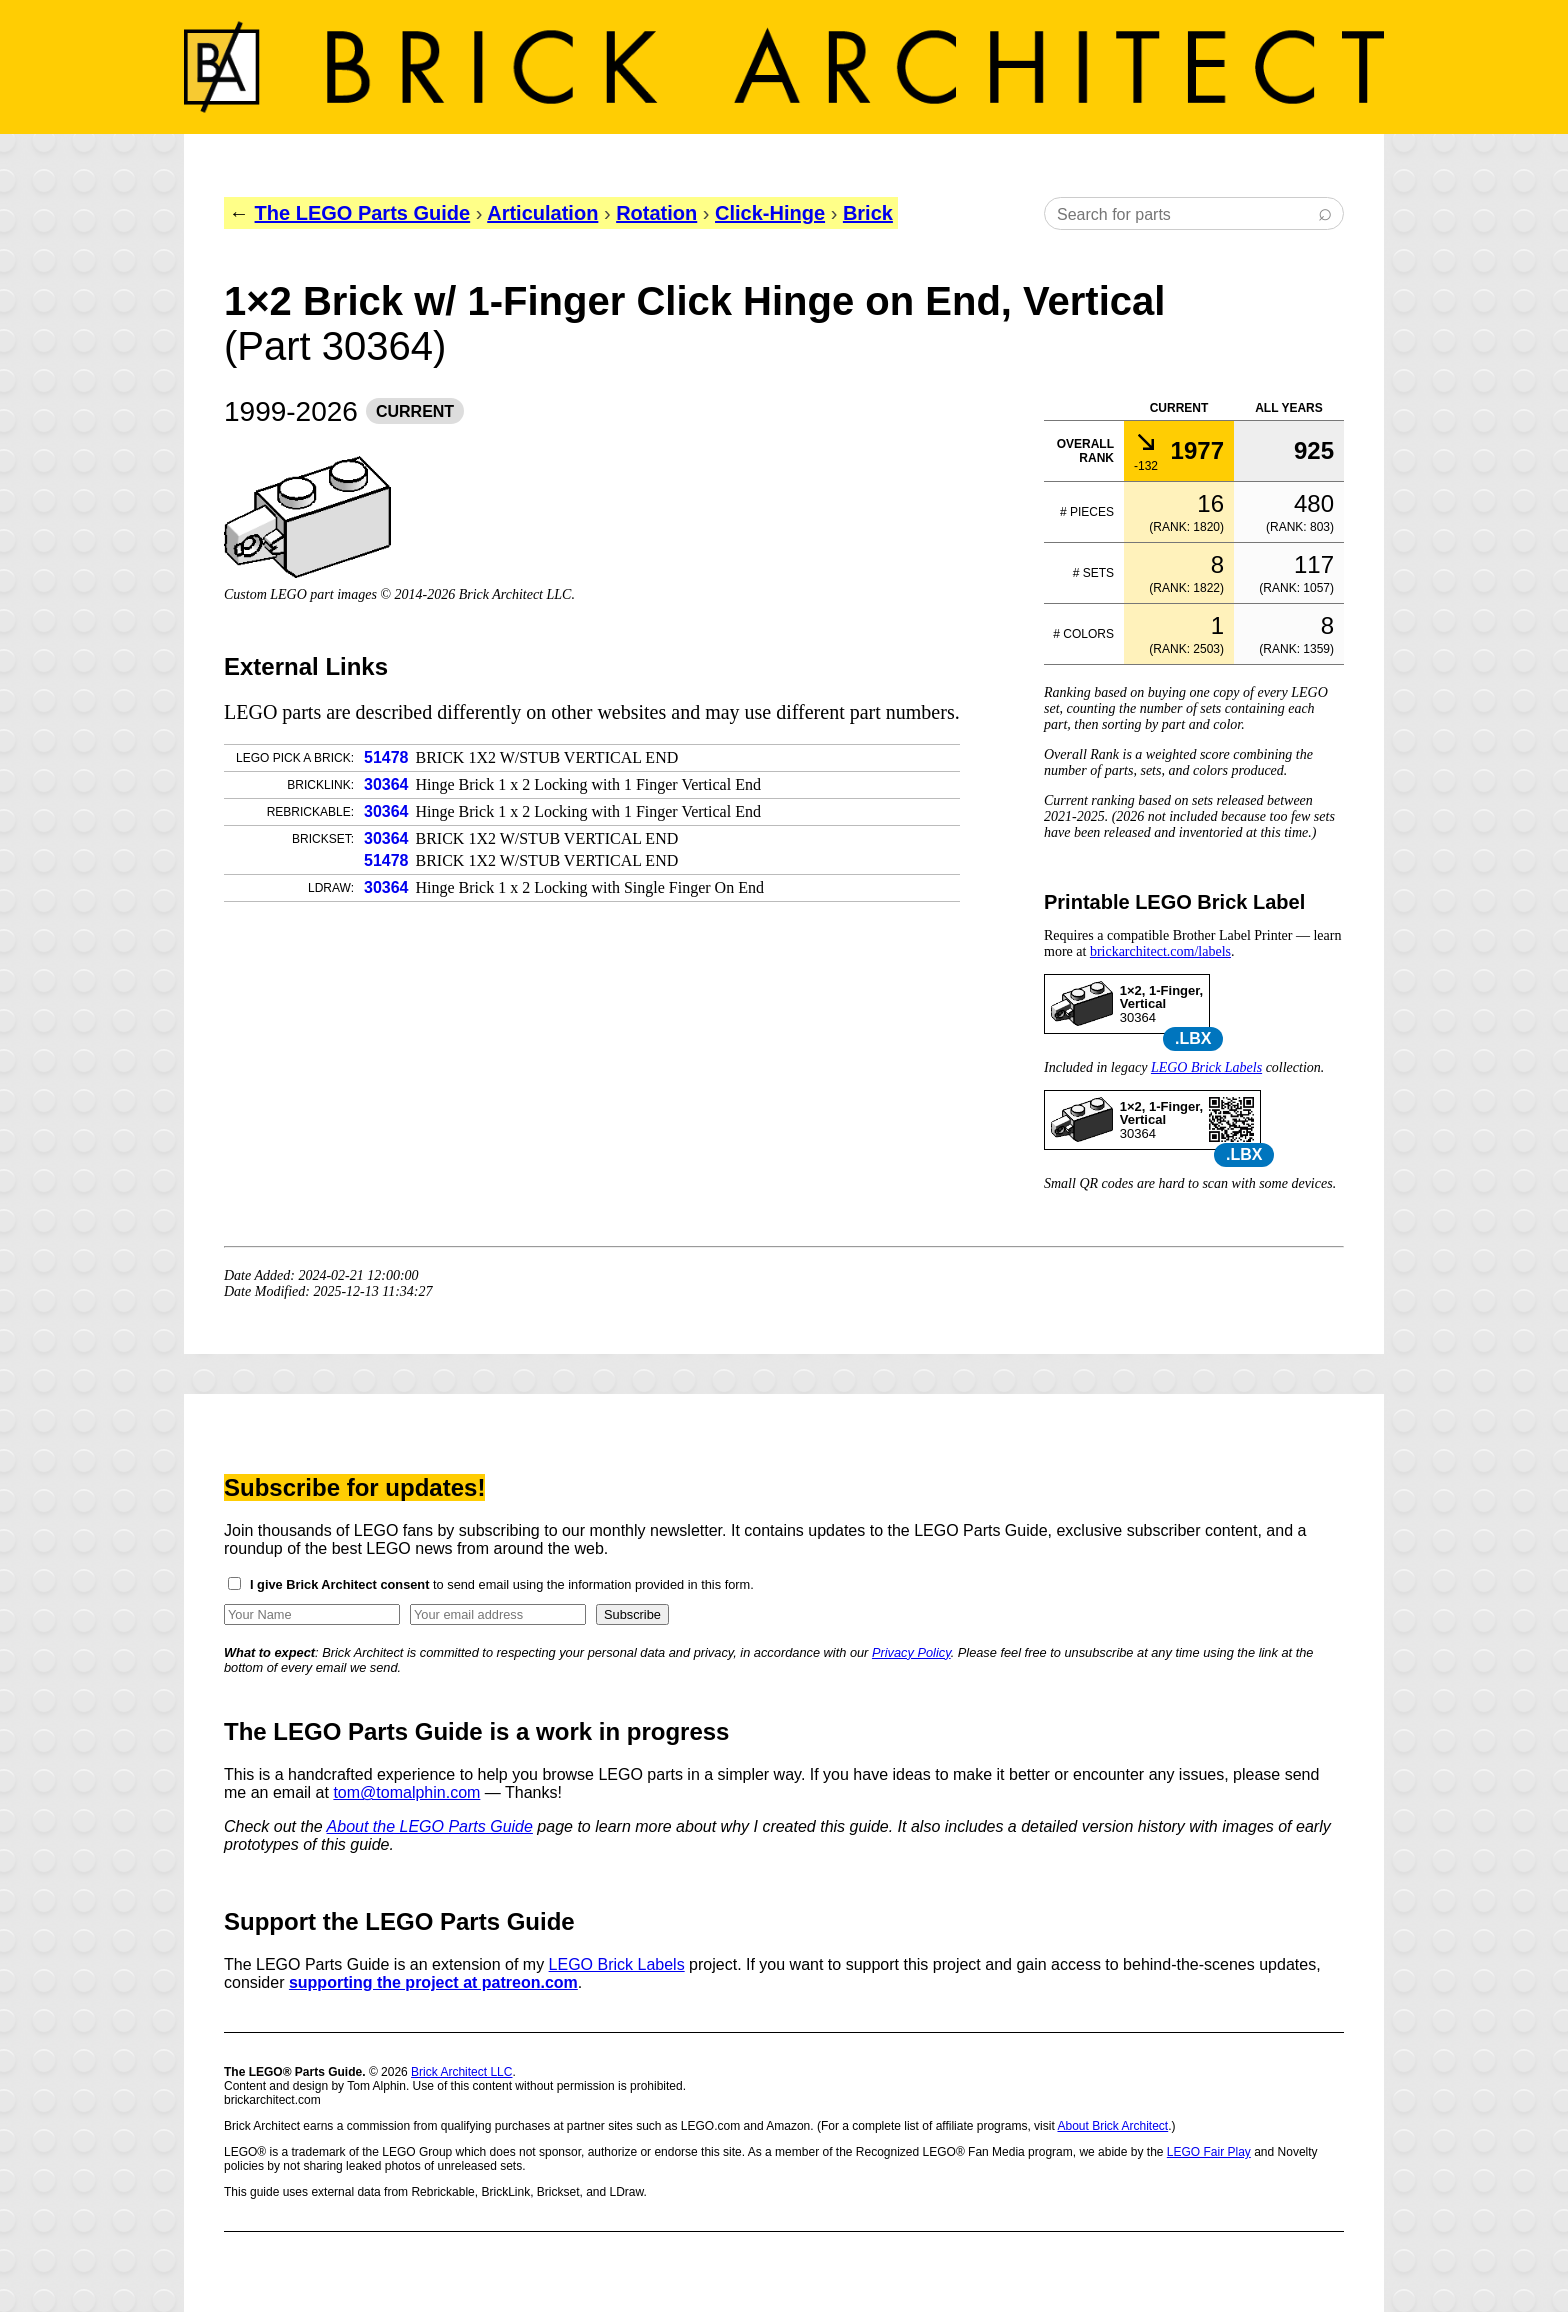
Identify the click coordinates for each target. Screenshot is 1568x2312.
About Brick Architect (1112, 2126)
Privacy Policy (911, 1652)
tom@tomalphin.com (406, 1792)
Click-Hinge (770, 213)
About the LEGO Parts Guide (430, 1826)
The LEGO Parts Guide (363, 213)
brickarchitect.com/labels (1160, 951)
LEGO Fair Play (1209, 2152)
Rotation (656, 213)
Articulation (542, 213)
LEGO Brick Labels (1206, 1067)
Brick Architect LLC (461, 2072)
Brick (868, 213)
